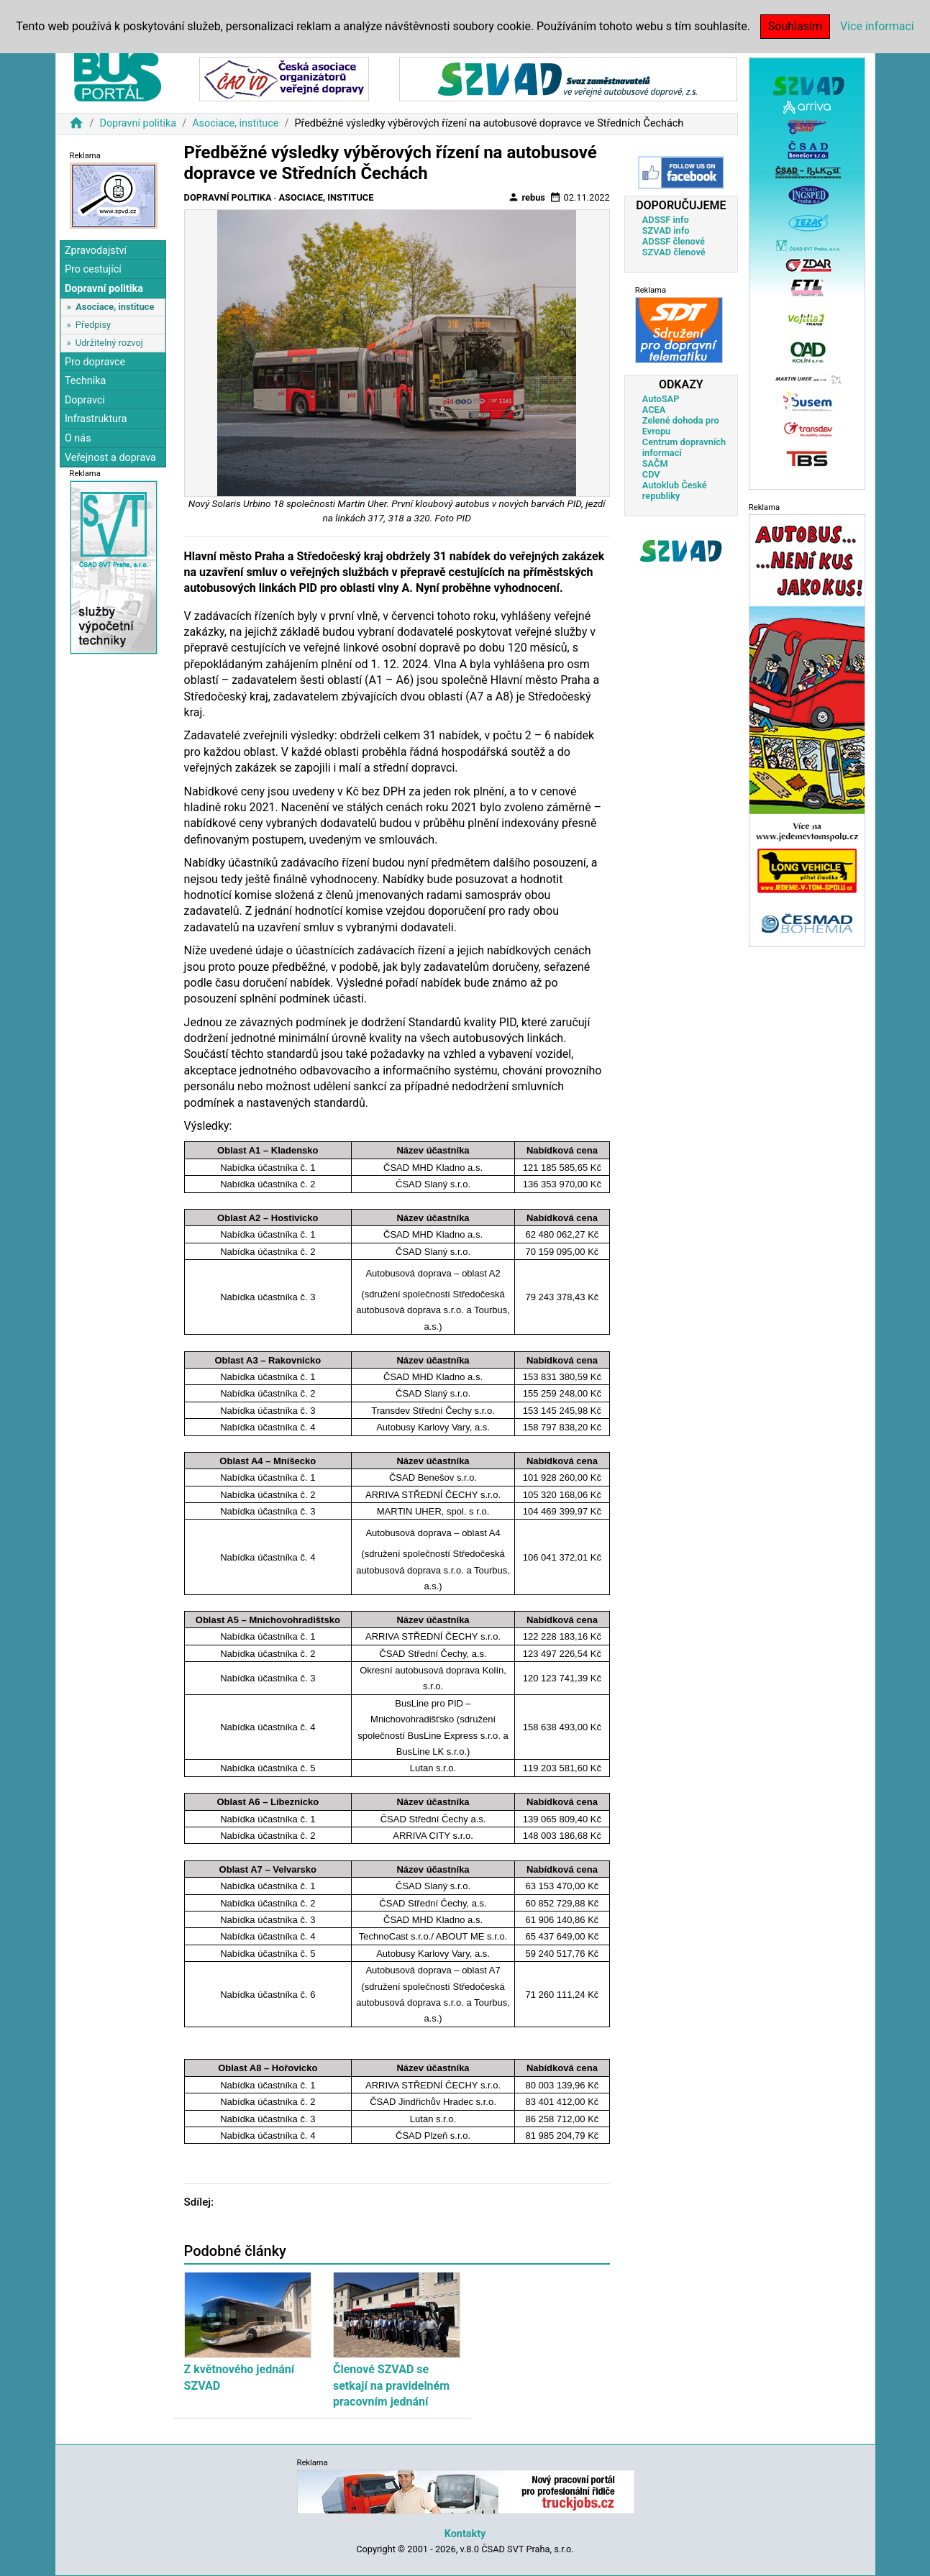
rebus (526, 197)
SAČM (655, 463)
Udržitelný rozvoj (109, 342)
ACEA (654, 409)
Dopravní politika (137, 123)
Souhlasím (795, 26)
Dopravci (85, 400)
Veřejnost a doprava (110, 458)
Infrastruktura (96, 419)
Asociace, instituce (235, 123)
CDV (651, 474)
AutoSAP (661, 398)
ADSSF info (665, 219)
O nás (78, 438)
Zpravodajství (96, 251)
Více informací (877, 26)
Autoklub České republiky (674, 490)
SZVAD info (666, 230)
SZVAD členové (674, 252)
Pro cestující (93, 269)
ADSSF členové (673, 241)
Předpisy (93, 324)
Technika (85, 381)
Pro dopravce (95, 362)
